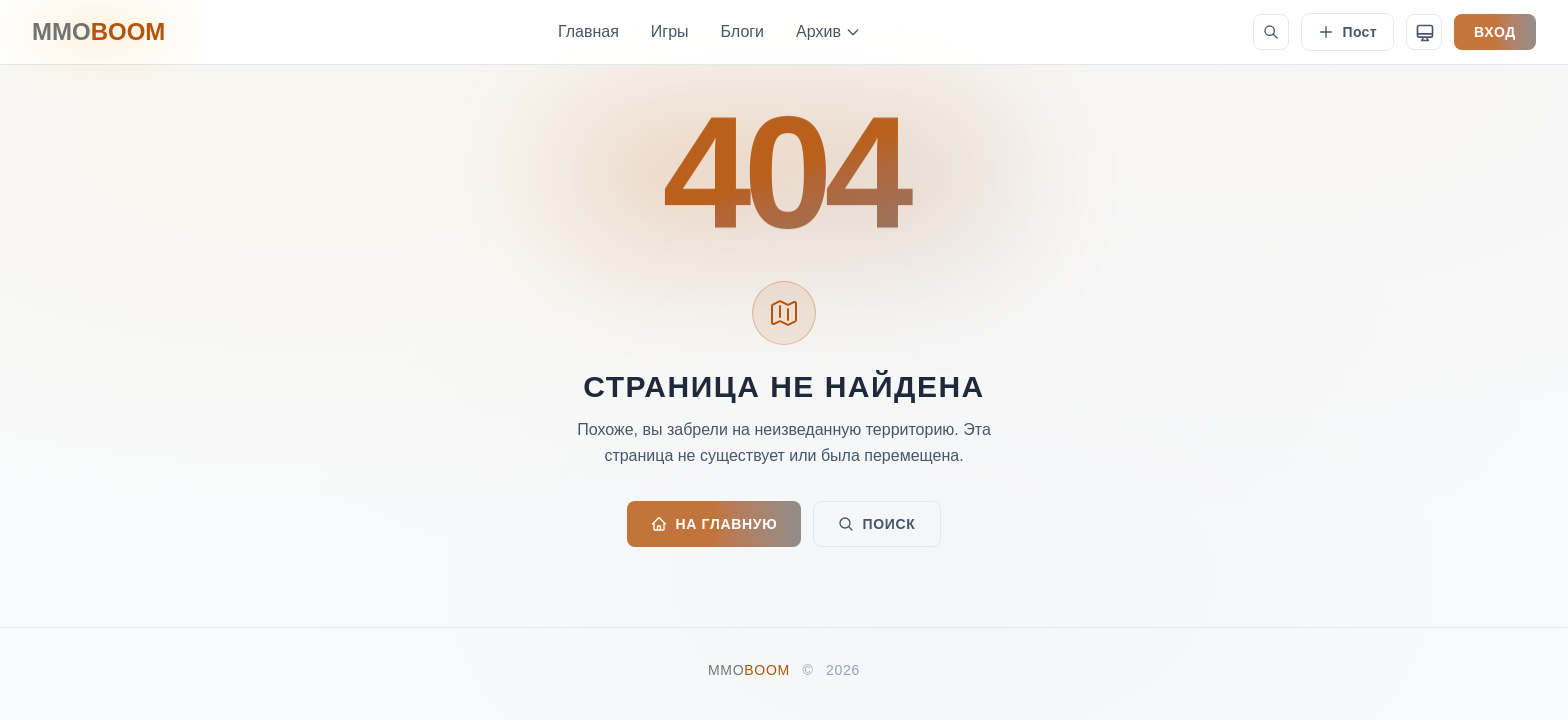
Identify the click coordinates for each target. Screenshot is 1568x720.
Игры (670, 31)
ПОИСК (876, 524)
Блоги (743, 31)
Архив (828, 31)
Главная (588, 31)
